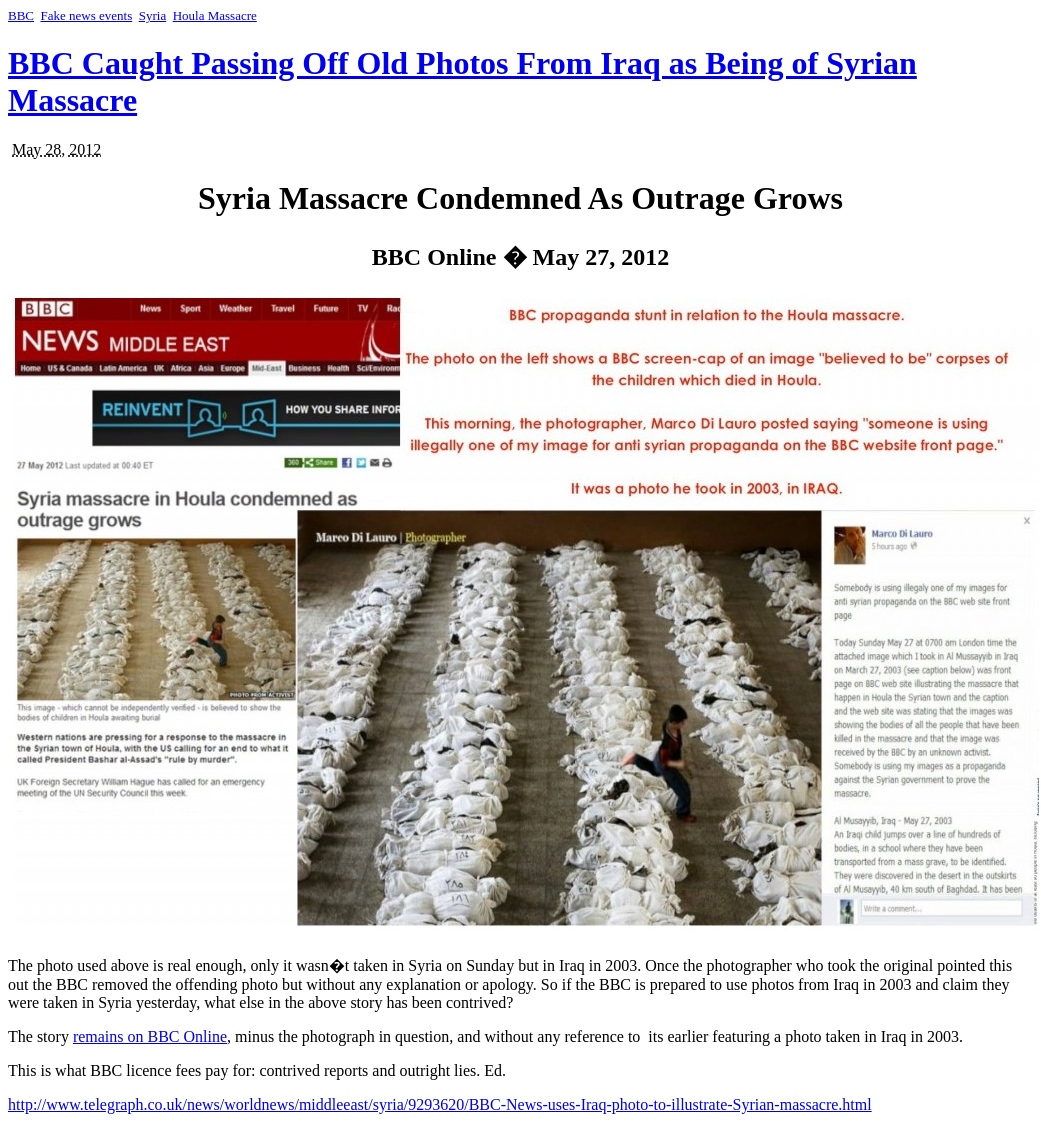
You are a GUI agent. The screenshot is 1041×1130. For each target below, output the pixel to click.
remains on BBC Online (150, 1036)
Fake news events (87, 15)
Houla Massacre (215, 15)
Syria (152, 15)
